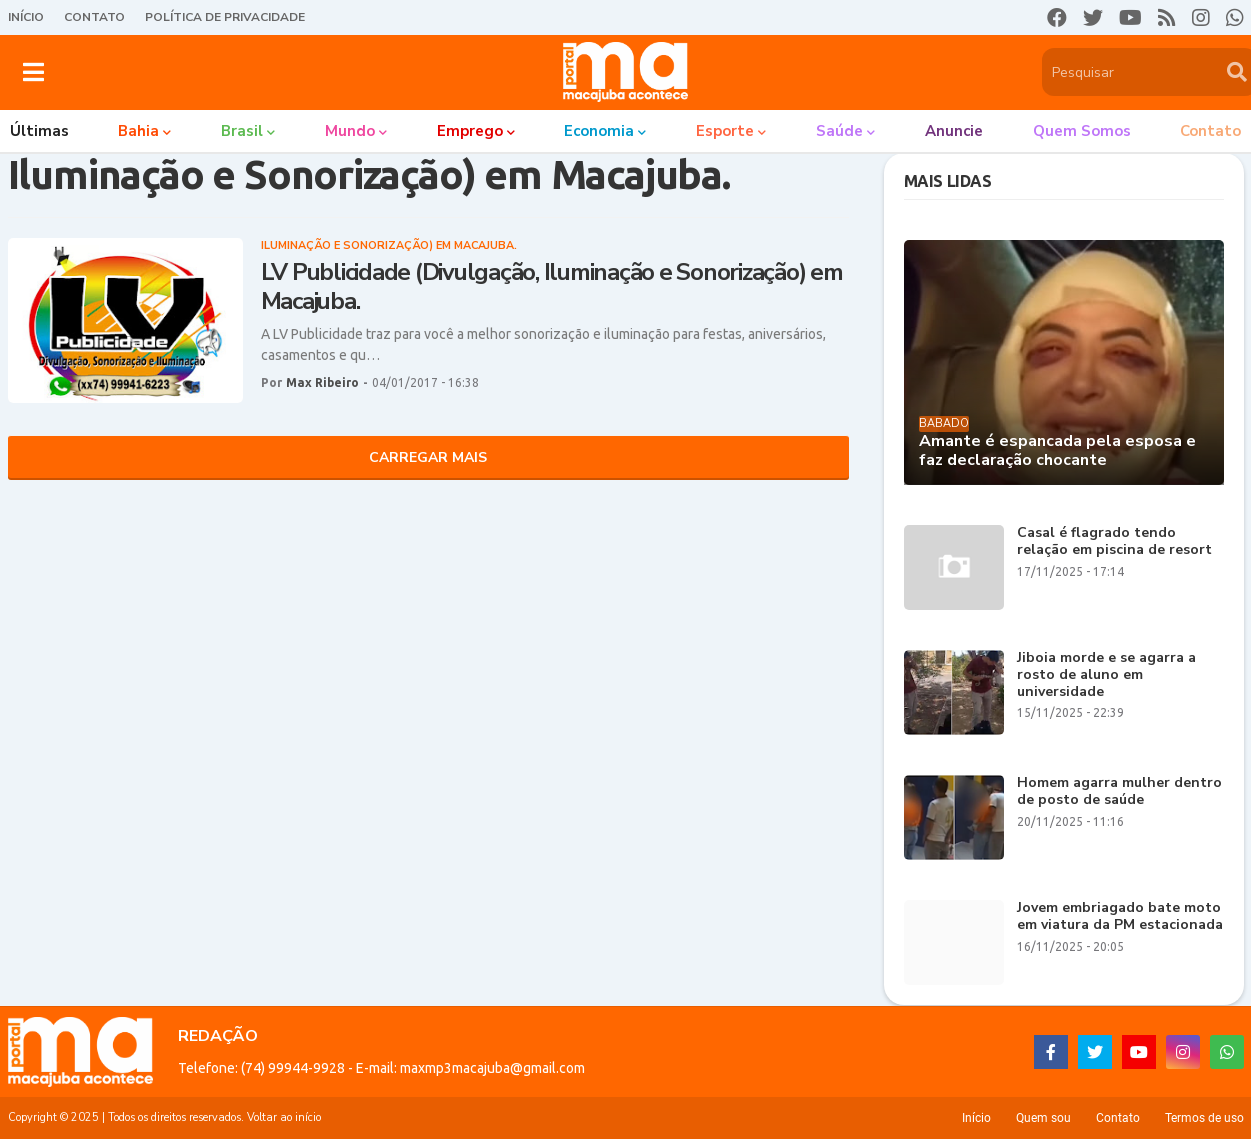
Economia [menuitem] (599, 131)
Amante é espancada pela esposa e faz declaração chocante (1057, 451)
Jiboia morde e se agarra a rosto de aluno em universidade (1106, 675)
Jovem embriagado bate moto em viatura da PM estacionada (1120, 917)
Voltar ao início (284, 1117)
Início (26, 17)
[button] (33, 72)
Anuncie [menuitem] (954, 131)
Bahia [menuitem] (138, 131)
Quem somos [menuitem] (1082, 131)
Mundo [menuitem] (350, 131)
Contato (94, 17)
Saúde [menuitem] (839, 131)
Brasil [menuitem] (242, 131)
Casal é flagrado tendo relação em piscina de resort (1114, 542)
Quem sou (1043, 1118)
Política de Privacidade (225, 17)
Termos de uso (1204, 1118)
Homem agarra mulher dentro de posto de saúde (1119, 792)
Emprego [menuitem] (470, 131)
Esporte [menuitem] (725, 131)
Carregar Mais (428, 457)
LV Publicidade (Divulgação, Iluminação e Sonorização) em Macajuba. (552, 287)
